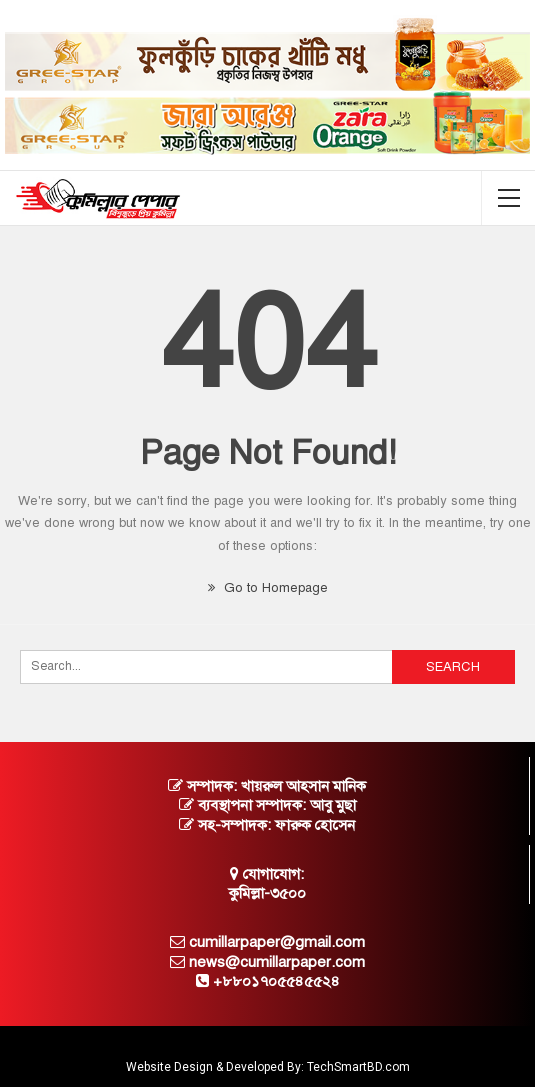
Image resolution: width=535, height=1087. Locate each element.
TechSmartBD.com (358, 1067)
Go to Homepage (268, 588)
